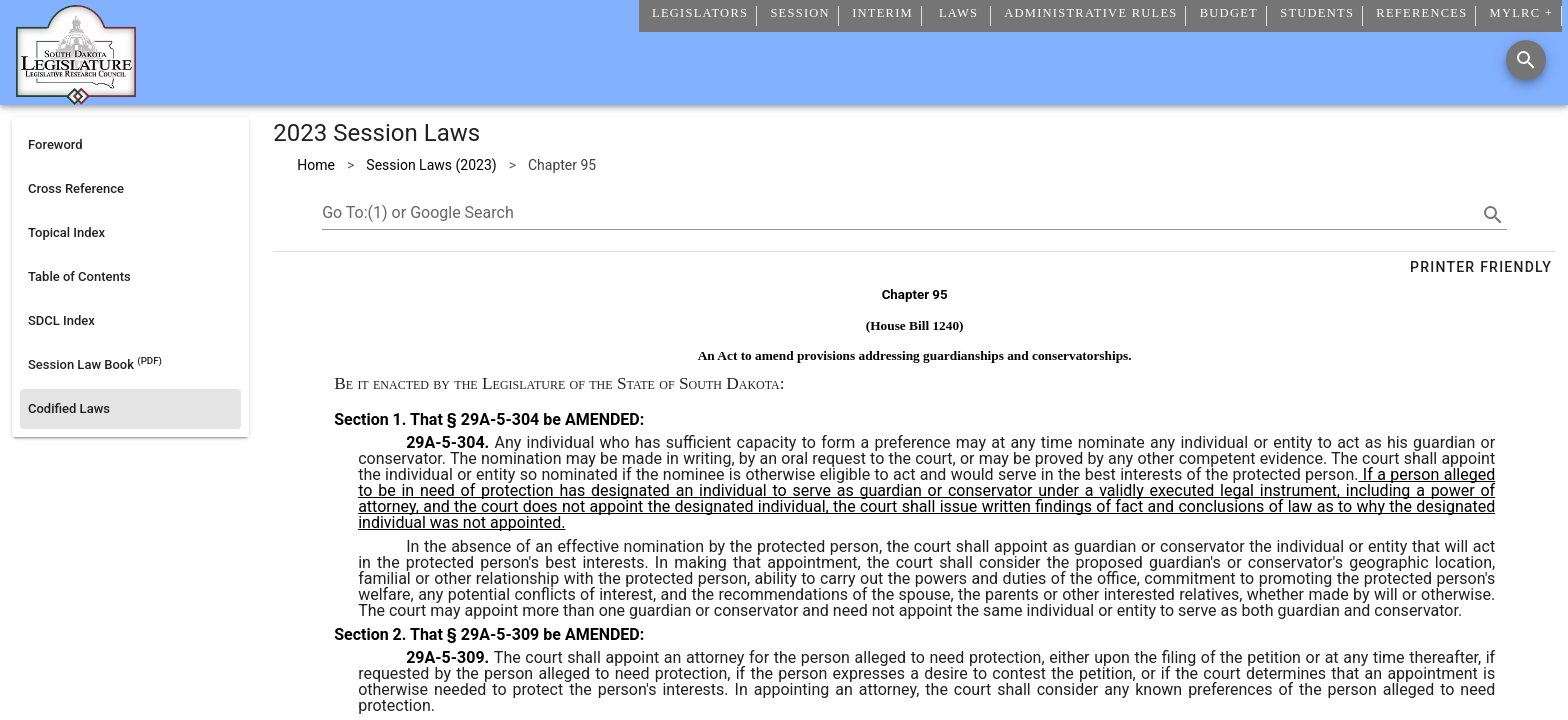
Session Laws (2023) (431, 165)
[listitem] (130, 145)
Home (316, 165)
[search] (1493, 215)
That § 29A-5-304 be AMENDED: (525, 419)
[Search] (1526, 60)
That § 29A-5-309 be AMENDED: (525, 634)
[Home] (76, 97)
